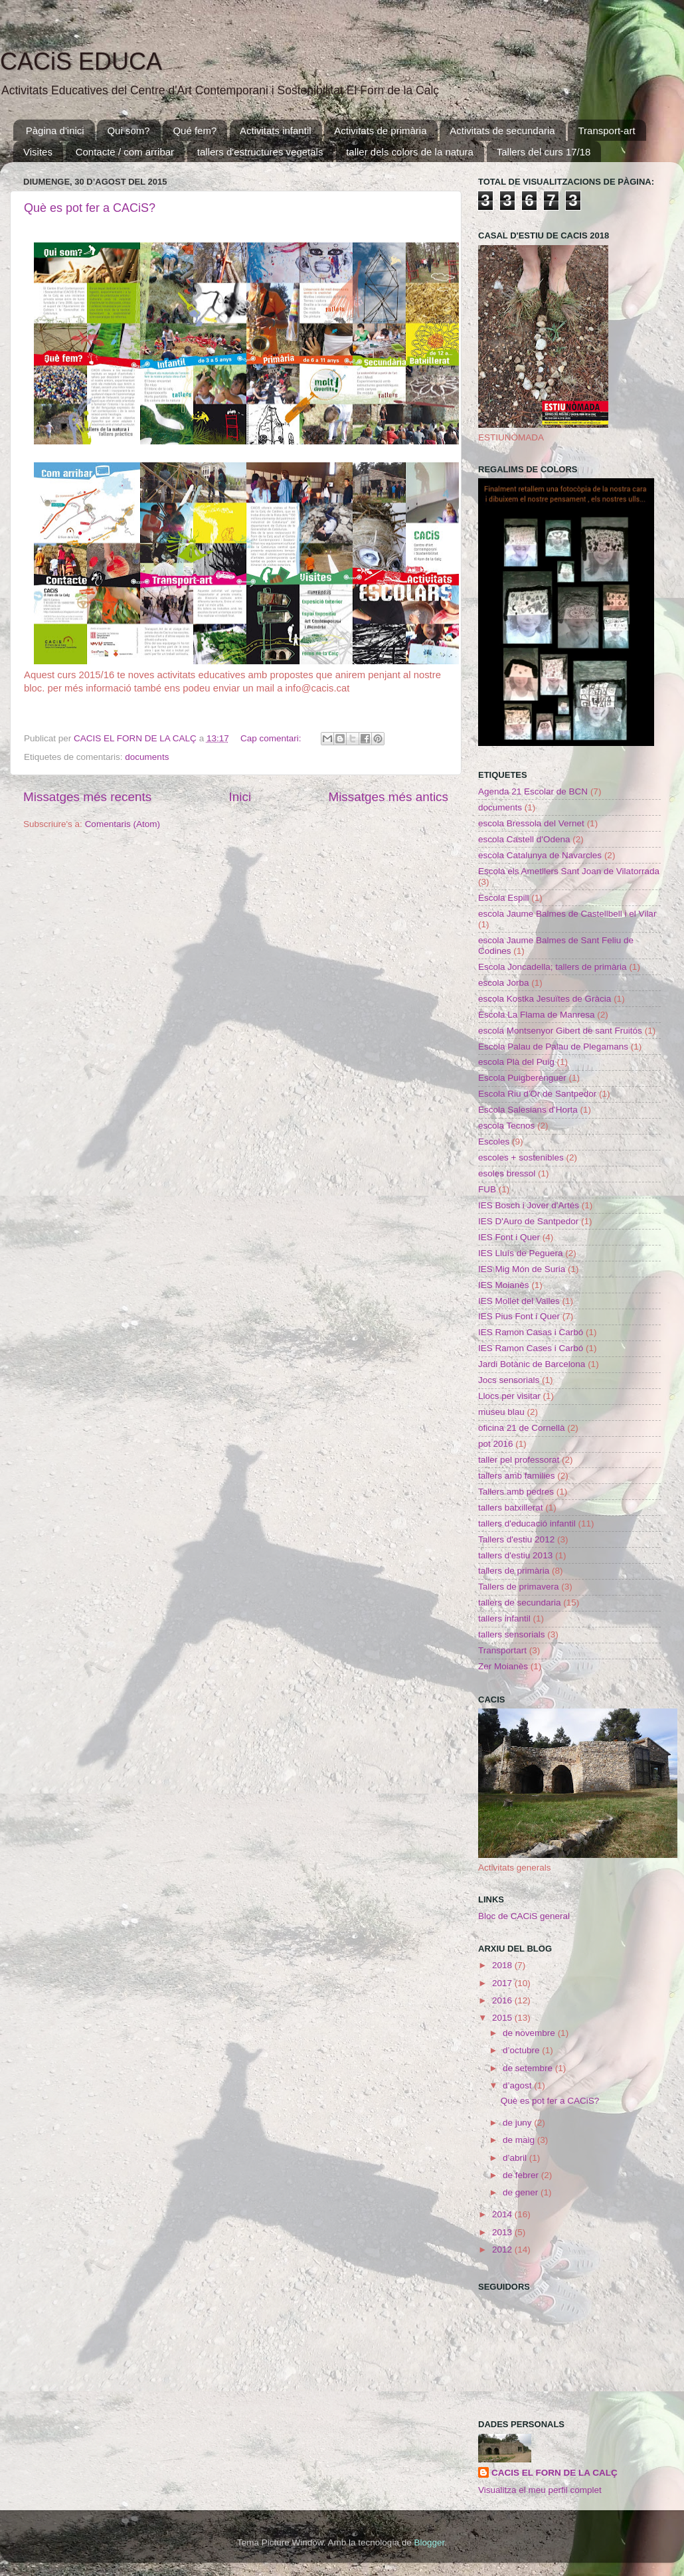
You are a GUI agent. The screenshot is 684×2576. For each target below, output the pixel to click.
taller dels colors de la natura (409, 151)
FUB (487, 1189)
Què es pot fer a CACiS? (89, 208)
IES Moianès (503, 1285)
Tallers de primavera (518, 1587)
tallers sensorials (511, 1634)
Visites (37, 151)
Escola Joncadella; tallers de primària (552, 967)
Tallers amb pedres (516, 1492)
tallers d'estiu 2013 (515, 1555)
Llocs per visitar (509, 1396)
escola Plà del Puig (516, 1062)
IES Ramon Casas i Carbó (530, 1332)
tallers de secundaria (519, 1603)
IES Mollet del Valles (519, 1301)
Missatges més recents (87, 797)
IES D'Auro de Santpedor (528, 1221)
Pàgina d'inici (55, 130)
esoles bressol (506, 1173)
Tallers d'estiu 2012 (516, 1539)
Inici (240, 797)
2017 (503, 1983)
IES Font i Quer (509, 1237)
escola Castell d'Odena (524, 839)
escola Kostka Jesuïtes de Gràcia (544, 999)
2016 (503, 2000)
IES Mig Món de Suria (521, 1269)
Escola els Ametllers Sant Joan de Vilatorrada (568, 871)
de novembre (530, 2033)
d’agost (518, 2085)
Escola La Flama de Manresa (536, 1015)
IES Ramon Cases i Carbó (530, 1348)
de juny (518, 2123)
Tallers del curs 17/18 (544, 151)
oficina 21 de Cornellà (521, 1428)
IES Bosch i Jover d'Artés (528, 1205)
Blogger (429, 2542)
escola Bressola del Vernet (531, 823)
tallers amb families (516, 1476)
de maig (520, 2140)
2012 (503, 2249)
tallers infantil (504, 1618)
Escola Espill (503, 898)
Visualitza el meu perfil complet (540, 2490)
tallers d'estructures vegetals (260, 151)
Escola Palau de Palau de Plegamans (553, 1047)
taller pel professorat (518, 1460)
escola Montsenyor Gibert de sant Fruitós (560, 1031)
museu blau (501, 1412)
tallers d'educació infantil (527, 1523)
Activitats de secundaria (502, 130)
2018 (503, 1965)
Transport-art (606, 130)
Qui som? (128, 130)
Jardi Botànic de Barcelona (531, 1364)
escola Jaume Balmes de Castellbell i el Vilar (567, 914)
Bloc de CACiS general (524, 1916)
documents (147, 757)
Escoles (493, 1142)
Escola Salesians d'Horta (528, 1110)
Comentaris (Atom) (122, 824)
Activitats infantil (275, 130)
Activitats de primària (380, 130)
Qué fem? (194, 130)
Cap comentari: (271, 738)
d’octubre (522, 2050)
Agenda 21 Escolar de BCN (533, 791)
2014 (503, 2214)
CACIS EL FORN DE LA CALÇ (554, 2473)
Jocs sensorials (508, 1380)
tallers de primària (513, 1571)
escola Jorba (503, 983)
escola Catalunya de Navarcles (540, 855)
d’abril (516, 2158)
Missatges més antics (388, 797)
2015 (503, 2018)
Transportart (502, 1650)
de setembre (529, 2068)
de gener (522, 2192)
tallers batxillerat (510, 1508)
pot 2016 (495, 1444)
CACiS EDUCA (81, 61)
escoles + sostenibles (521, 1157)
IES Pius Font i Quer (519, 1316)
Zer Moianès (503, 1666)
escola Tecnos (506, 1126)
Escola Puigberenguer (522, 1078)
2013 (503, 2232)
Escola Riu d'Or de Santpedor (537, 1094)
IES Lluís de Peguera (520, 1253)
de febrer (522, 2175)
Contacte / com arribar (125, 151)
